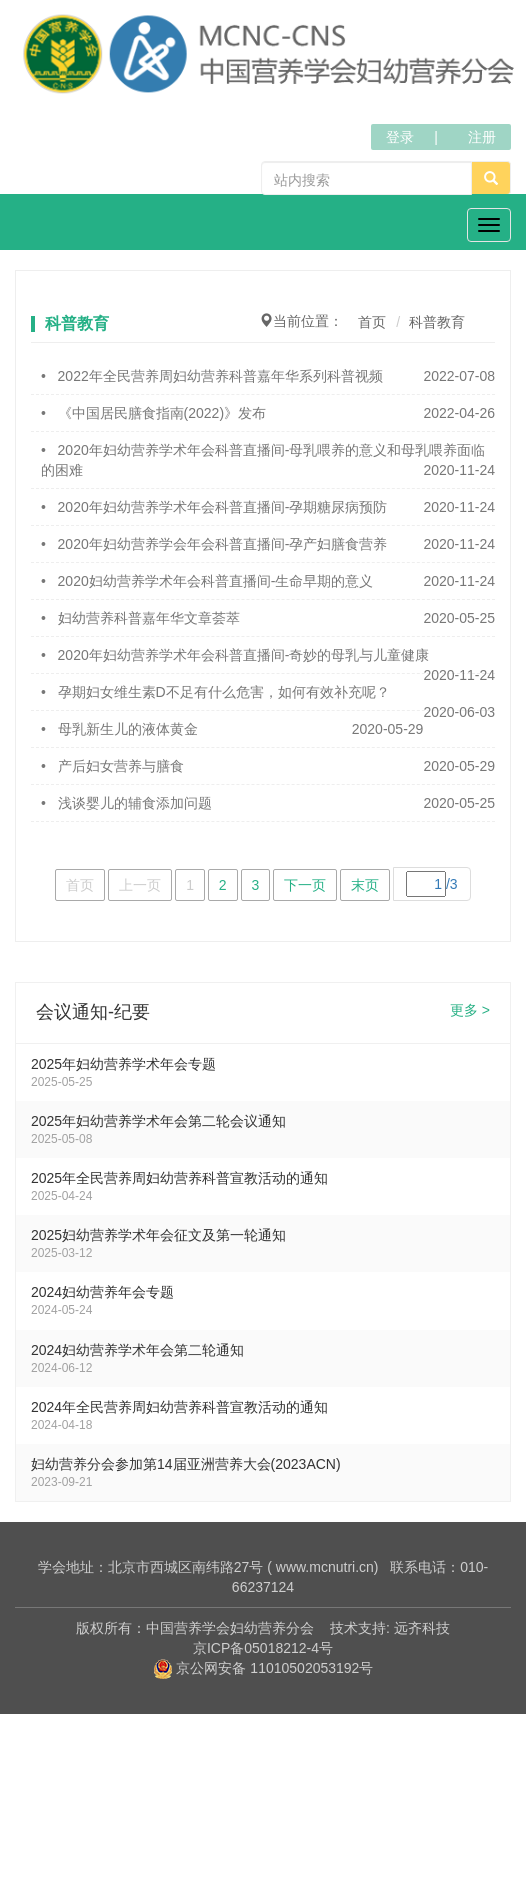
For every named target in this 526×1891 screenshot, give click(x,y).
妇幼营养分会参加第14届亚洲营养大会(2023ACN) (186, 1464)
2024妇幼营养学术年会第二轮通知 (137, 1350)
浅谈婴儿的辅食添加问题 (135, 803)
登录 (400, 137)
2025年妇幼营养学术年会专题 (123, 1064)
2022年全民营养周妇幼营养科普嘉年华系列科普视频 (220, 376)
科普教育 (437, 322)
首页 (372, 322)
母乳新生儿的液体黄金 (128, 729)
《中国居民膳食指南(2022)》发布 (162, 413)
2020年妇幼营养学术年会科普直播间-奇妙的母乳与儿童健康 (244, 655)
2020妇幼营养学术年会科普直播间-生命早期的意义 (216, 581)
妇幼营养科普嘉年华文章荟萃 (149, 618)
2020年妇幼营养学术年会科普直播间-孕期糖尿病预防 (223, 507)
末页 (365, 885)
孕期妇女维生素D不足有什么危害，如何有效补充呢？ (224, 692)
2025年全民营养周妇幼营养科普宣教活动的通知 (179, 1178)
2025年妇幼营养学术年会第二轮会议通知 (158, 1121)
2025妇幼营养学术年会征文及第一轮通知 (158, 1235)
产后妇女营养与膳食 (121, 766)
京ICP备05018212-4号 (263, 1648)
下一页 (305, 885)
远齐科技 (422, 1628)
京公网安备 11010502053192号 (263, 1668)
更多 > (470, 1010)
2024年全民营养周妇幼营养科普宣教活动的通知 (179, 1407)
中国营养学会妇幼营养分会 (230, 1628)
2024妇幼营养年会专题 (102, 1292)
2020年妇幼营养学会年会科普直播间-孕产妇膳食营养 (223, 544)
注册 (482, 137)
